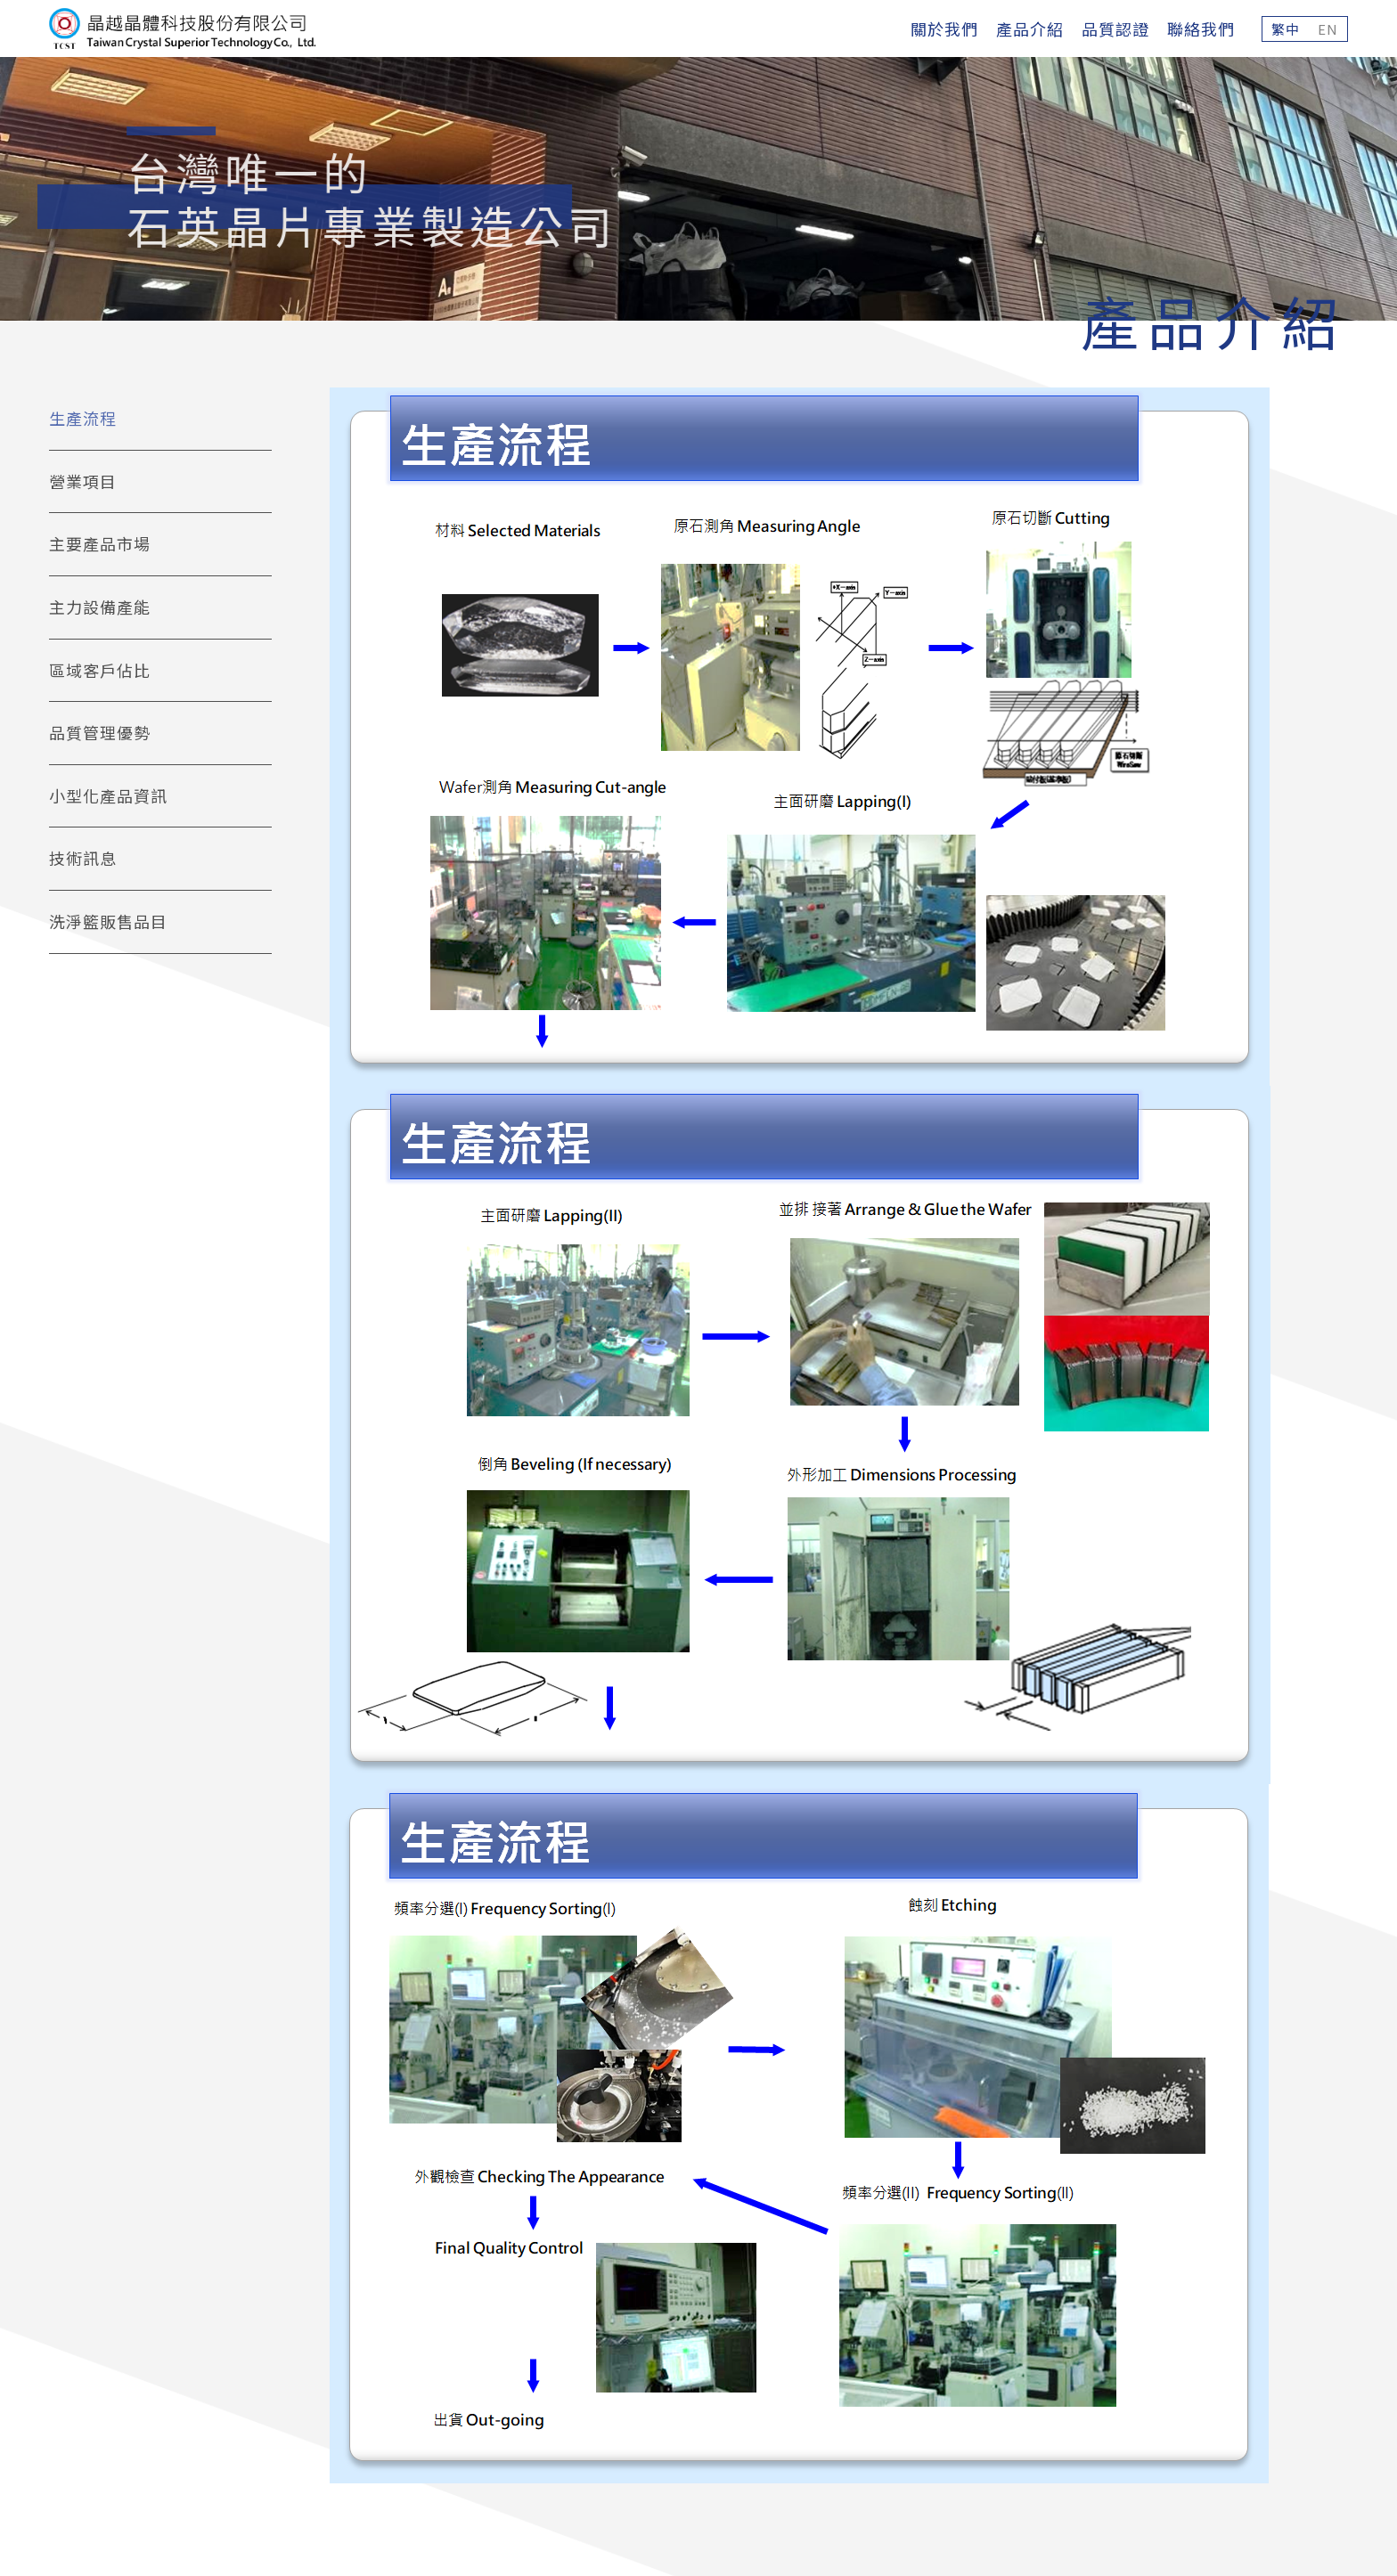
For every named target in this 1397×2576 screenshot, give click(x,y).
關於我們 (944, 28)
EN (1328, 29)
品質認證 (1115, 28)
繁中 (1285, 29)
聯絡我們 (1201, 28)
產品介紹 (1030, 28)
